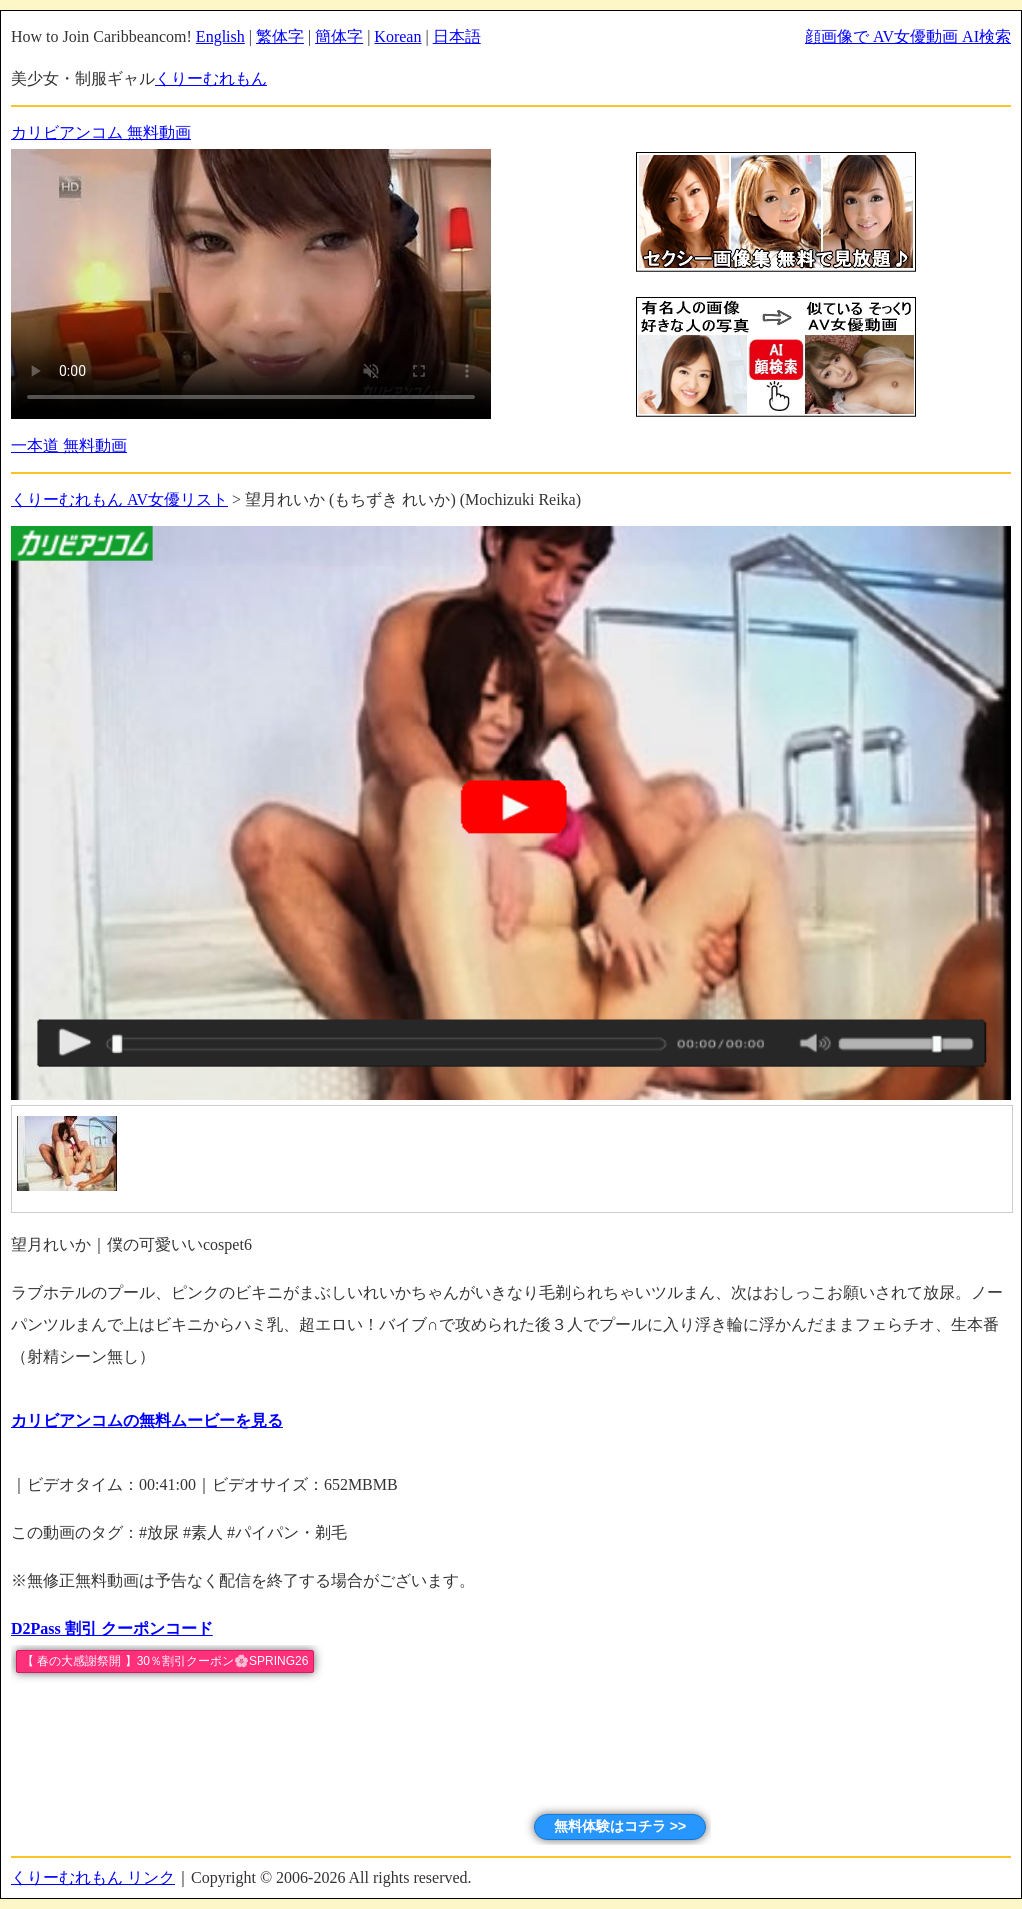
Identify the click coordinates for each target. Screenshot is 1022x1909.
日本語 (457, 36)
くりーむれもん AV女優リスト (119, 499)
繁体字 (280, 36)
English (220, 36)
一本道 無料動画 (69, 445)
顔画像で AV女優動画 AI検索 (908, 36)
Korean (397, 36)
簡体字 (339, 36)
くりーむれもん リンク (93, 1877)
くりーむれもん (211, 78)
